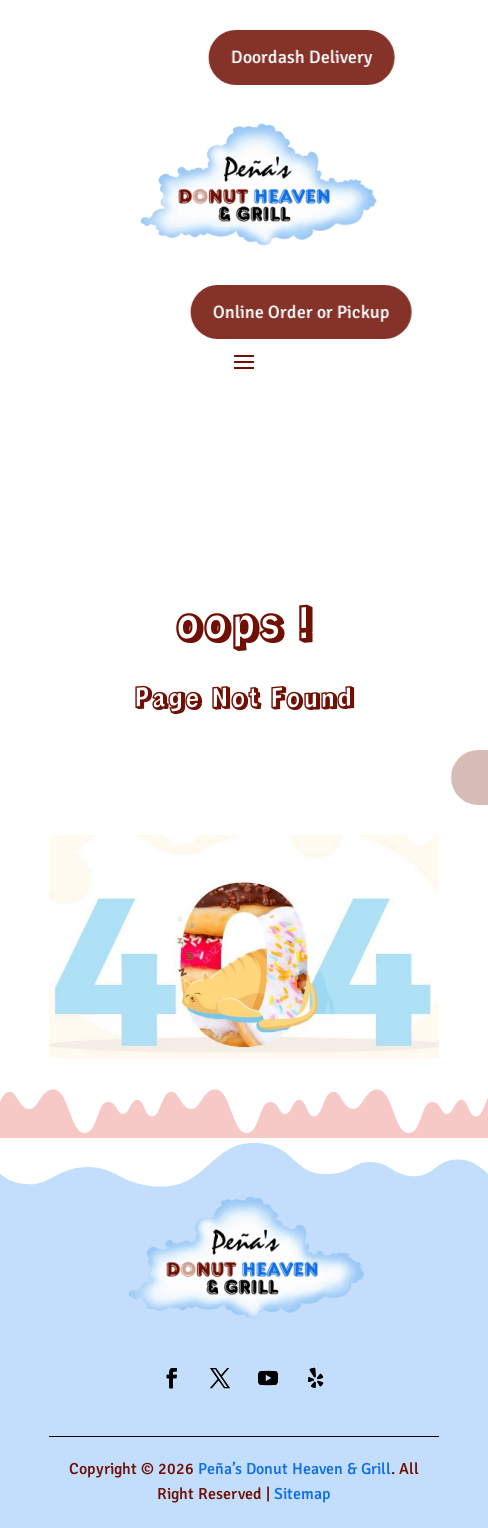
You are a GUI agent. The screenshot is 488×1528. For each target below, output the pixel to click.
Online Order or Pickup (334, 312)
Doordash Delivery (334, 57)
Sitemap (302, 1494)
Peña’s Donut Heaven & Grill (294, 1469)
